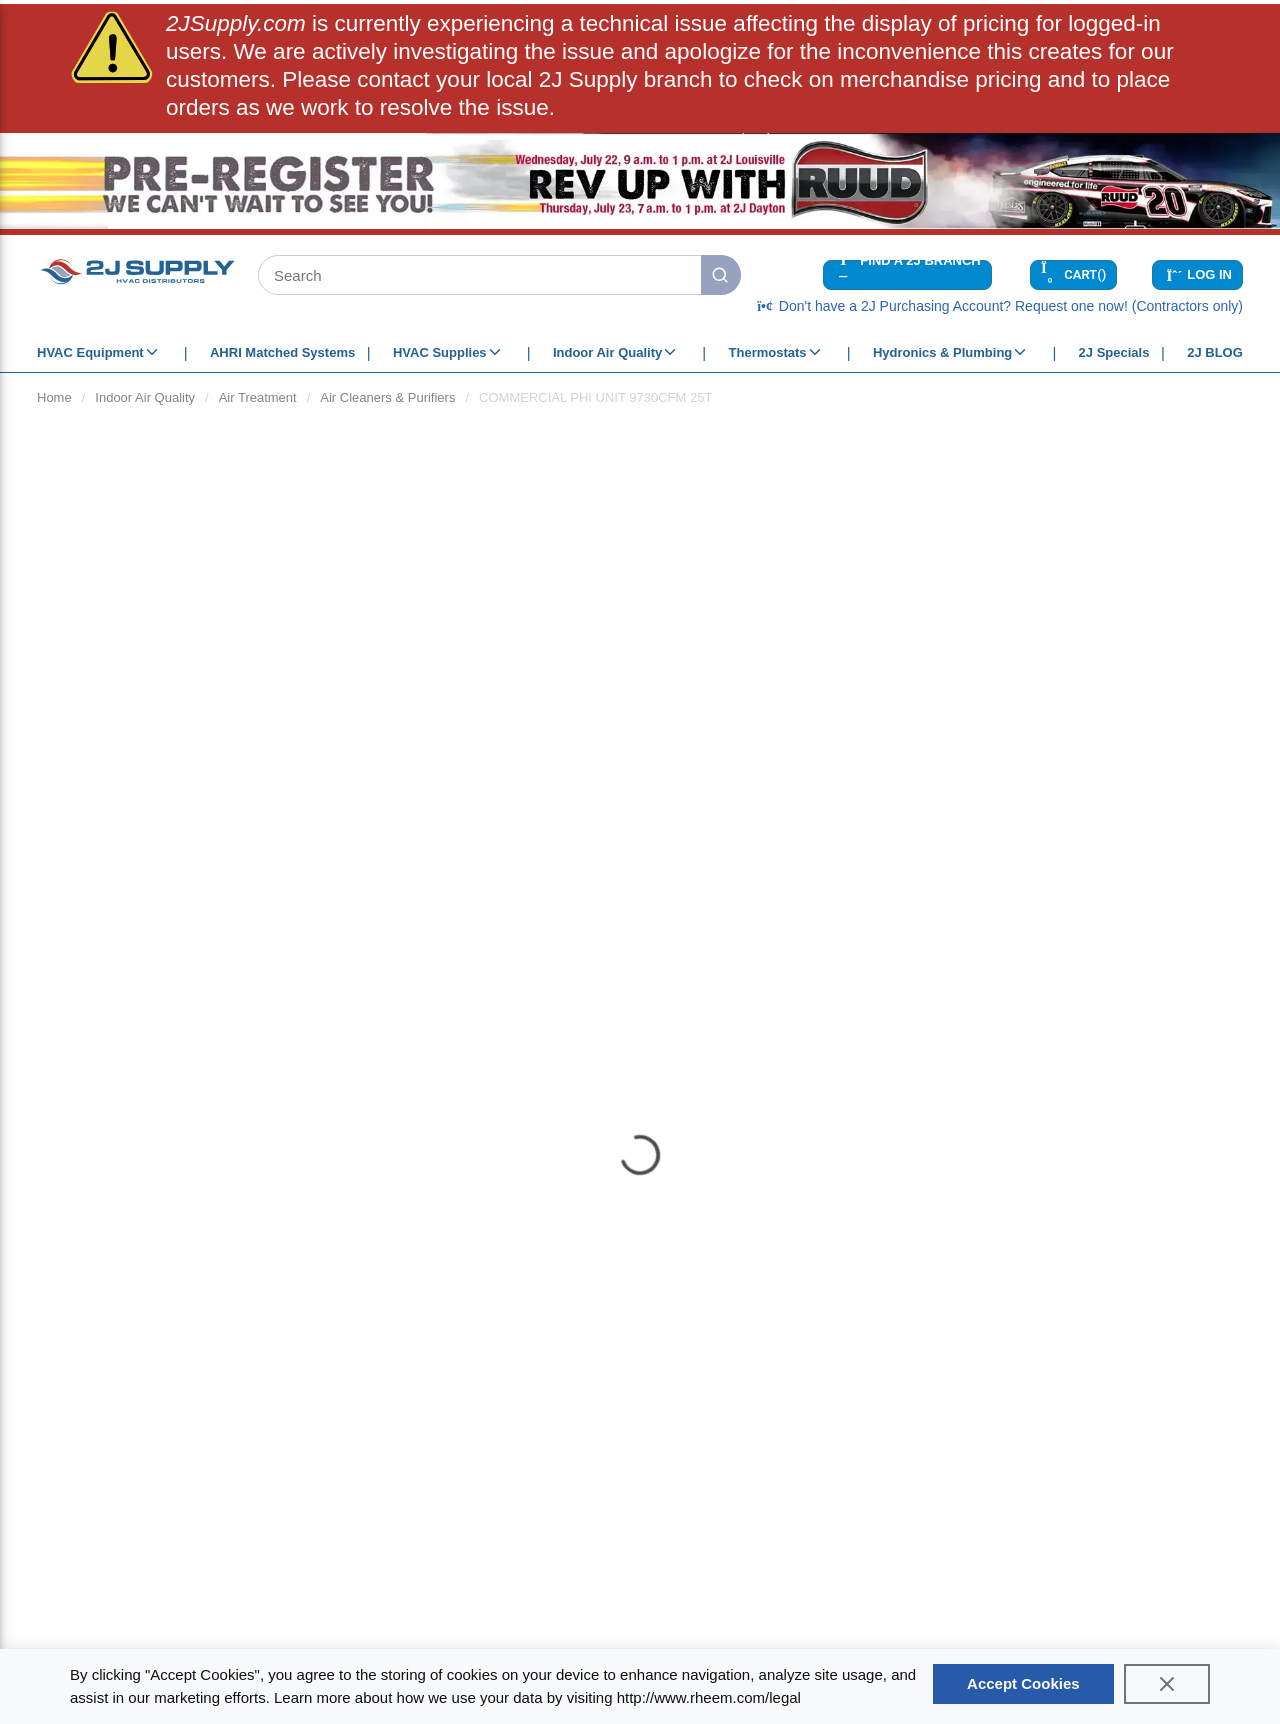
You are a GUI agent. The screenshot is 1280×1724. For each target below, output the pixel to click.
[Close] (1167, 1684)
